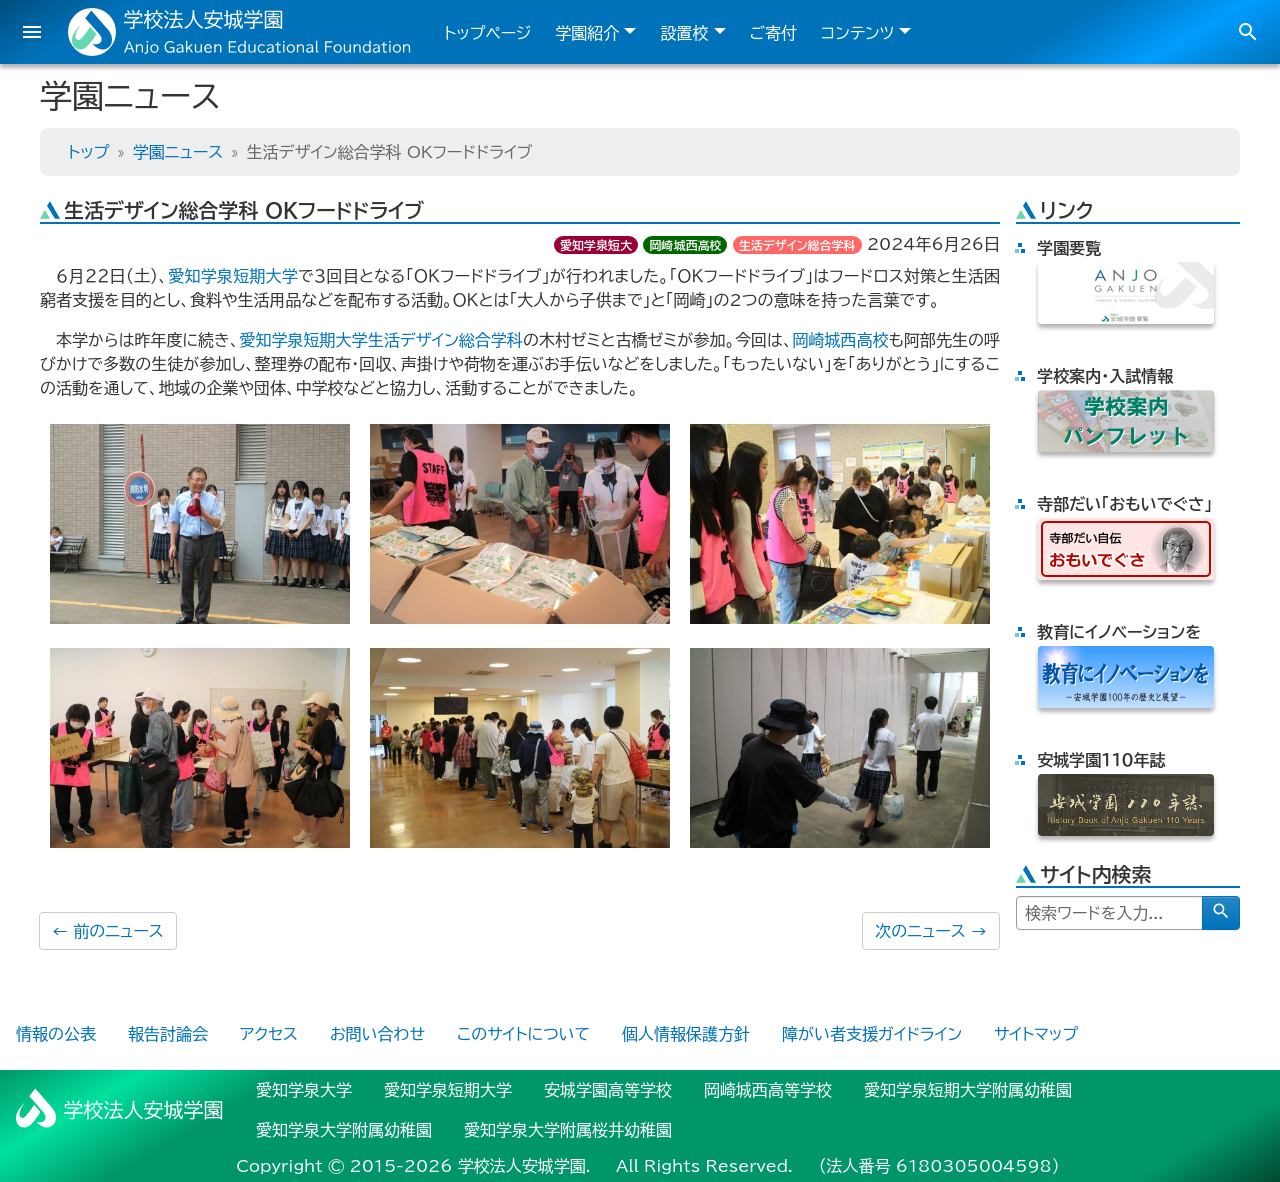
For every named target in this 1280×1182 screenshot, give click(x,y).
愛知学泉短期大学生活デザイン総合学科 (380, 340)
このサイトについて (523, 1034)
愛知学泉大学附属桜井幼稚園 (568, 1130)
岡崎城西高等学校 (768, 1090)
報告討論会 (168, 1034)
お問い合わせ (377, 1034)
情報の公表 (56, 1034)
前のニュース (108, 931)
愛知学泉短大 (596, 245)
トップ (88, 152)
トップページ (487, 33)
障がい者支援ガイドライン (872, 1034)
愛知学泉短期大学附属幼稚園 (968, 1090)
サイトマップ (1036, 1034)
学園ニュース (178, 152)
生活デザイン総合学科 (797, 245)
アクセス (269, 1034)
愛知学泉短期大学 (233, 276)
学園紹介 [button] (587, 33)
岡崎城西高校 (685, 245)
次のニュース (931, 931)
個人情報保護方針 (686, 1034)
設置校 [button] (684, 33)
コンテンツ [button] (857, 33)
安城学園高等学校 (608, 1090)
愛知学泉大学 (304, 1090)
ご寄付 (774, 33)
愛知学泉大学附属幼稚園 (344, 1130)
